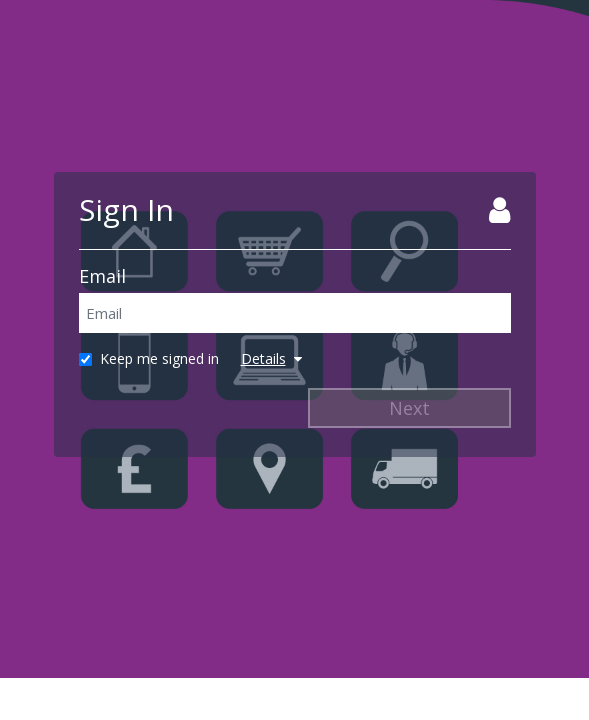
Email (102, 276)
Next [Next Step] (409, 408)
